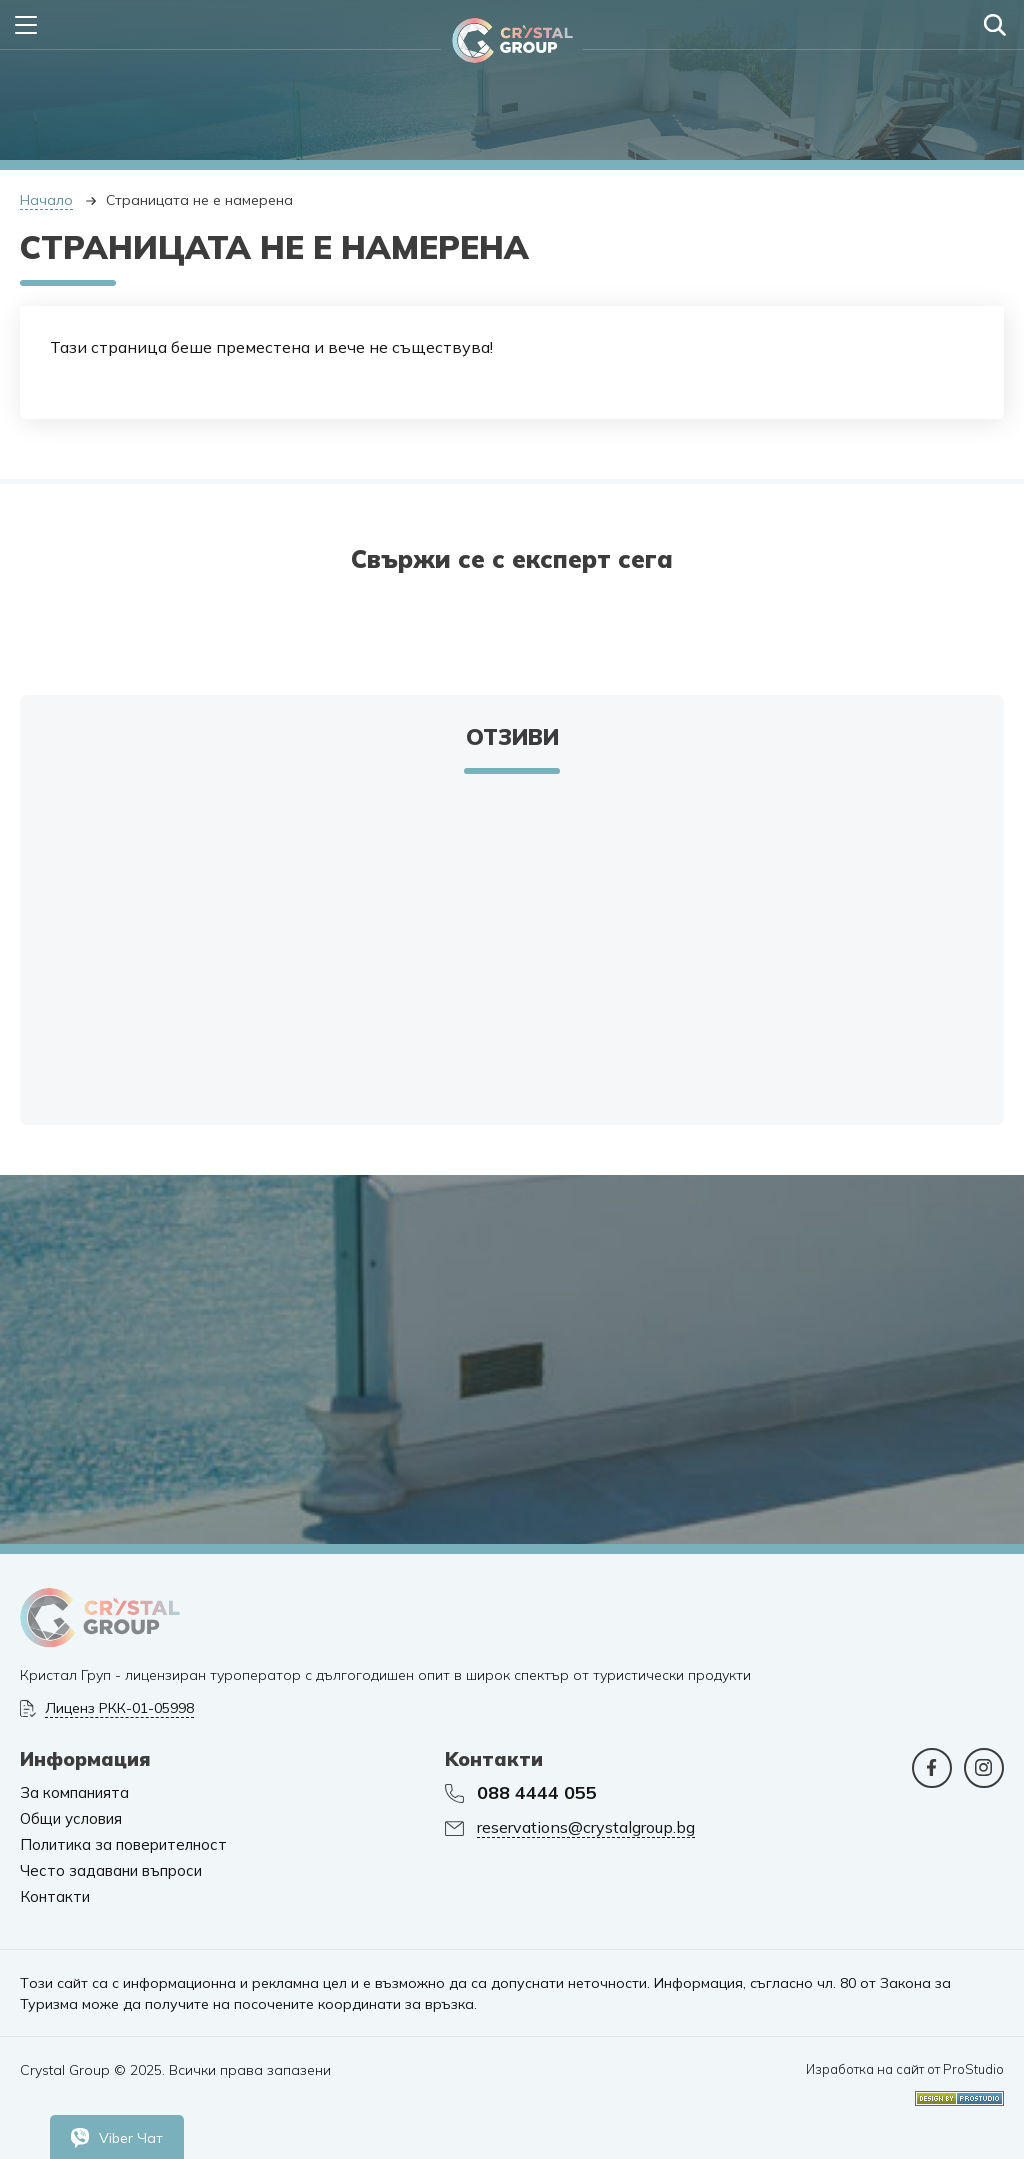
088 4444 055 (537, 1793)
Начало (46, 200)
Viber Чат (117, 2138)
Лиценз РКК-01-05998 (119, 1708)
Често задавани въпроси (111, 1871)
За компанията (74, 1793)
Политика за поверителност (123, 1845)
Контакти (55, 1897)
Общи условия (71, 1819)
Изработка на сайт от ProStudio (905, 2069)
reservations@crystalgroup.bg (586, 1827)
